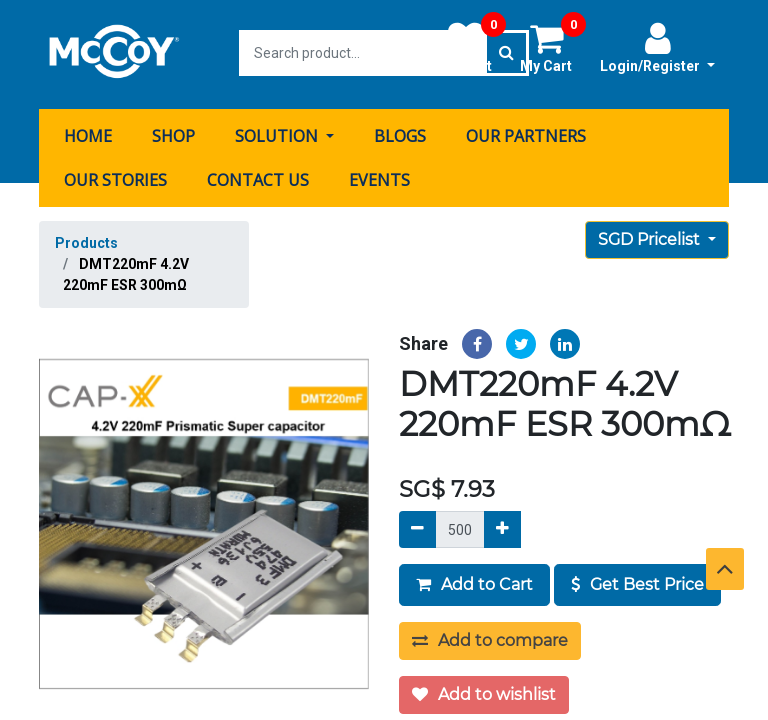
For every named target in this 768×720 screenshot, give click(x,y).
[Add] (502, 527)
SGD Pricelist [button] (651, 236)
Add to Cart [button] (474, 582)
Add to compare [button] (490, 638)
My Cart (553, 47)
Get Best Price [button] (637, 582)
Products (86, 240)
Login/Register (657, 47)
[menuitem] (88, 133)
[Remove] (417, 527)
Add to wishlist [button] (484, 692)
